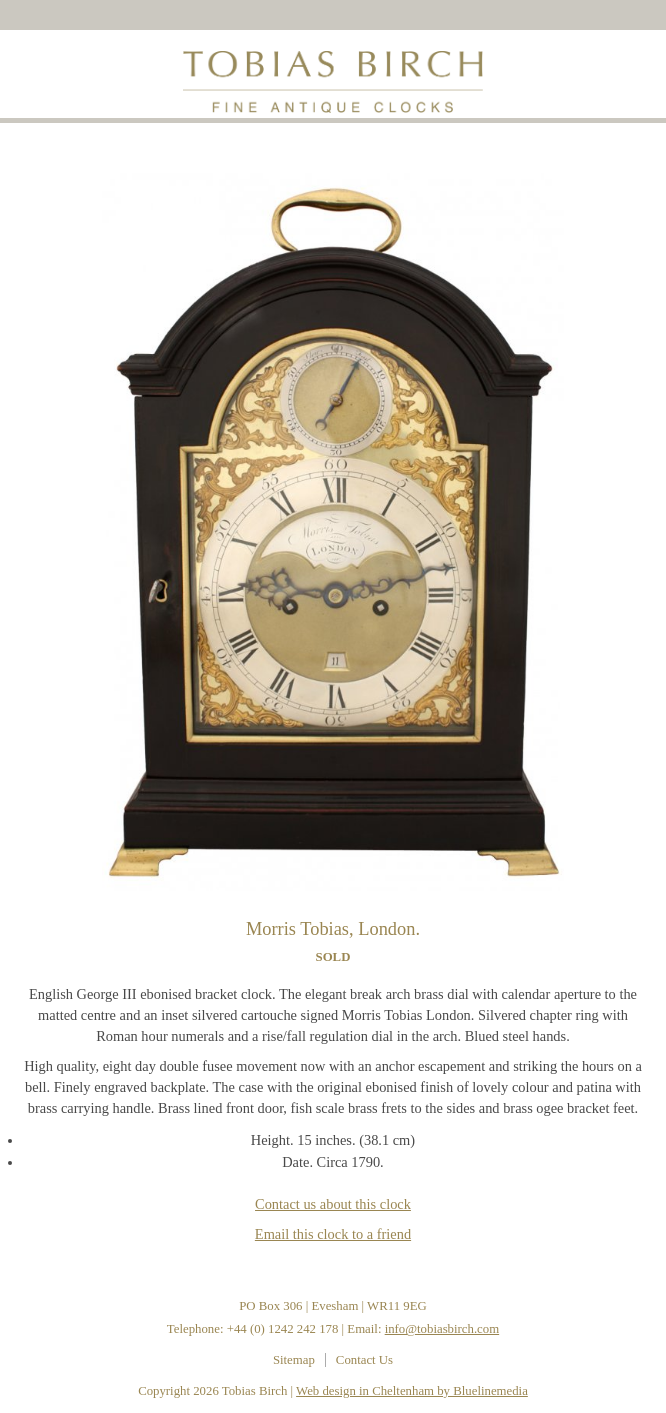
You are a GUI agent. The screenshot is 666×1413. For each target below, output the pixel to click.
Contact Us (364, 1360)
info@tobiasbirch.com (442, 1329)
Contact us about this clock (333, 1204)
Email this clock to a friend (333, 1234)
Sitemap (294, 1360)
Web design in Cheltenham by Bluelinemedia (412, 1391)
